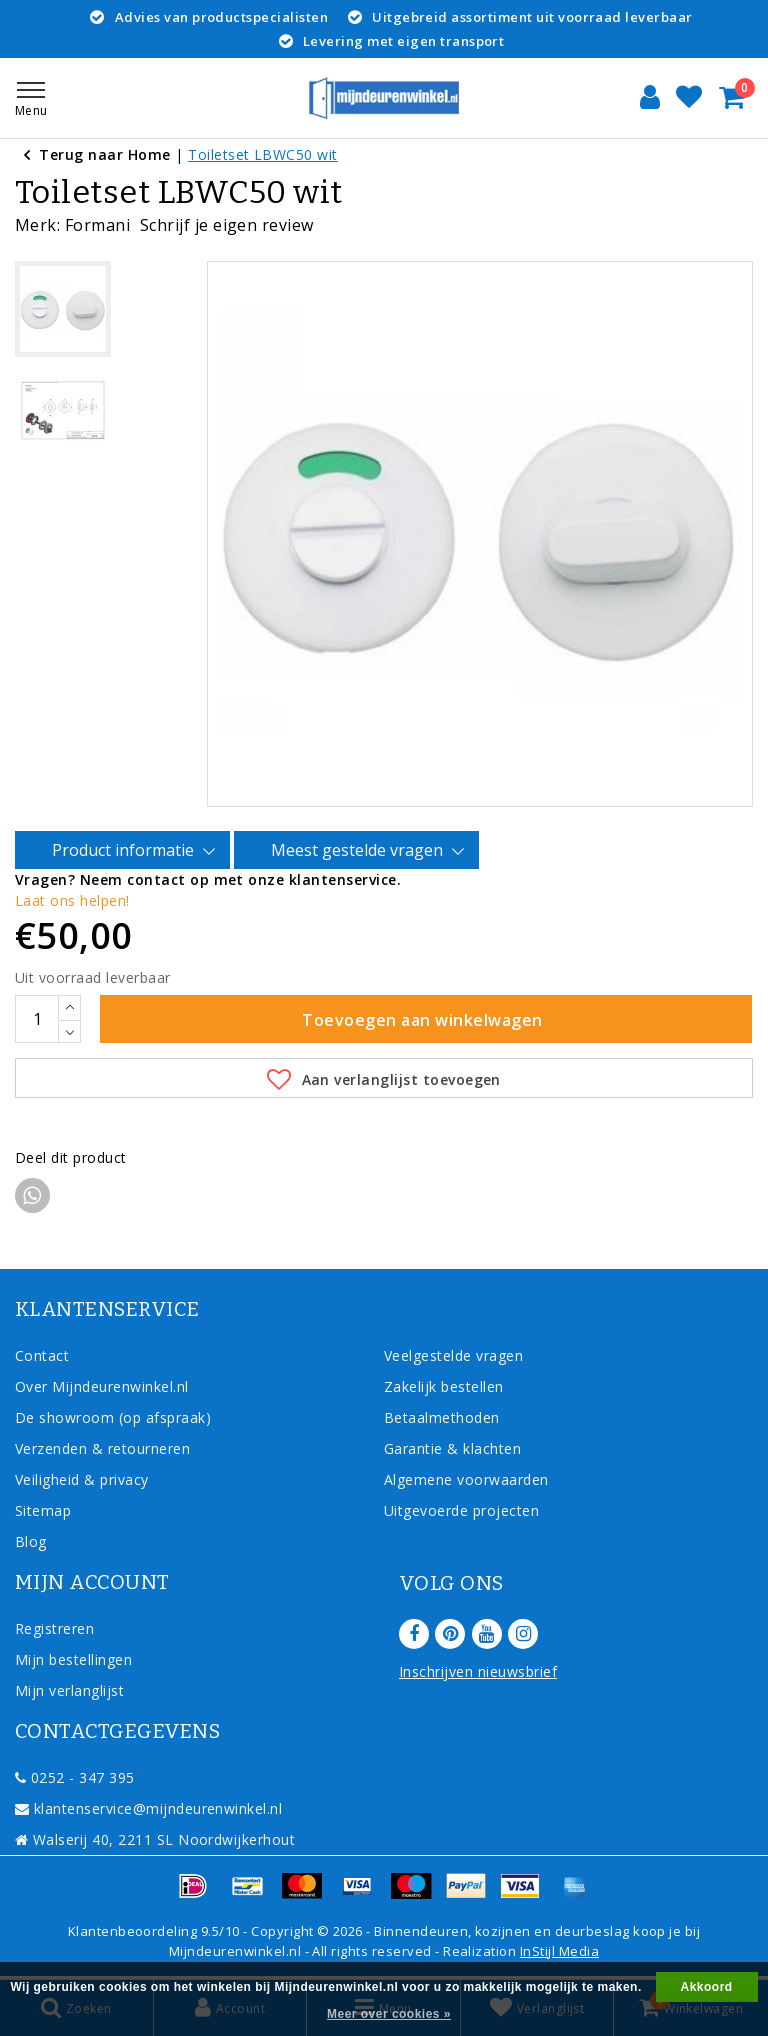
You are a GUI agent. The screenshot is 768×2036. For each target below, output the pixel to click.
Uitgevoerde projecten (461, 1510)
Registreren (54, 1628)
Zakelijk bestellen (444, 1386)
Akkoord (707, 1987)
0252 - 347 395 (75, 1777)
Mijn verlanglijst (69, 1690)
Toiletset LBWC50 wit (263, 154)
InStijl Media (559, 1951)
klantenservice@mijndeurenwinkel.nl (148, 1808)
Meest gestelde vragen (360, 851)
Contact (42, 1355)
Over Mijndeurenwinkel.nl (102, 1386)
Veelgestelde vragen (453, 1355)
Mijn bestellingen (73, 1659)
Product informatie (126, 851)
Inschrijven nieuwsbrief (478, 1671)
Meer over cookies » (389, 2014)
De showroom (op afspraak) (117, 1417)
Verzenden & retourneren (102, 1448)
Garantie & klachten (452, 1448)
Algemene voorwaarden (466, 1479)
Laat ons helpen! (72, 900)
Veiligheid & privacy (82, 1479)
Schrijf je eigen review (227, 225)
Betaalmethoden (442, 1417)
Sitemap (43, 1510)
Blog (31, 1541)
